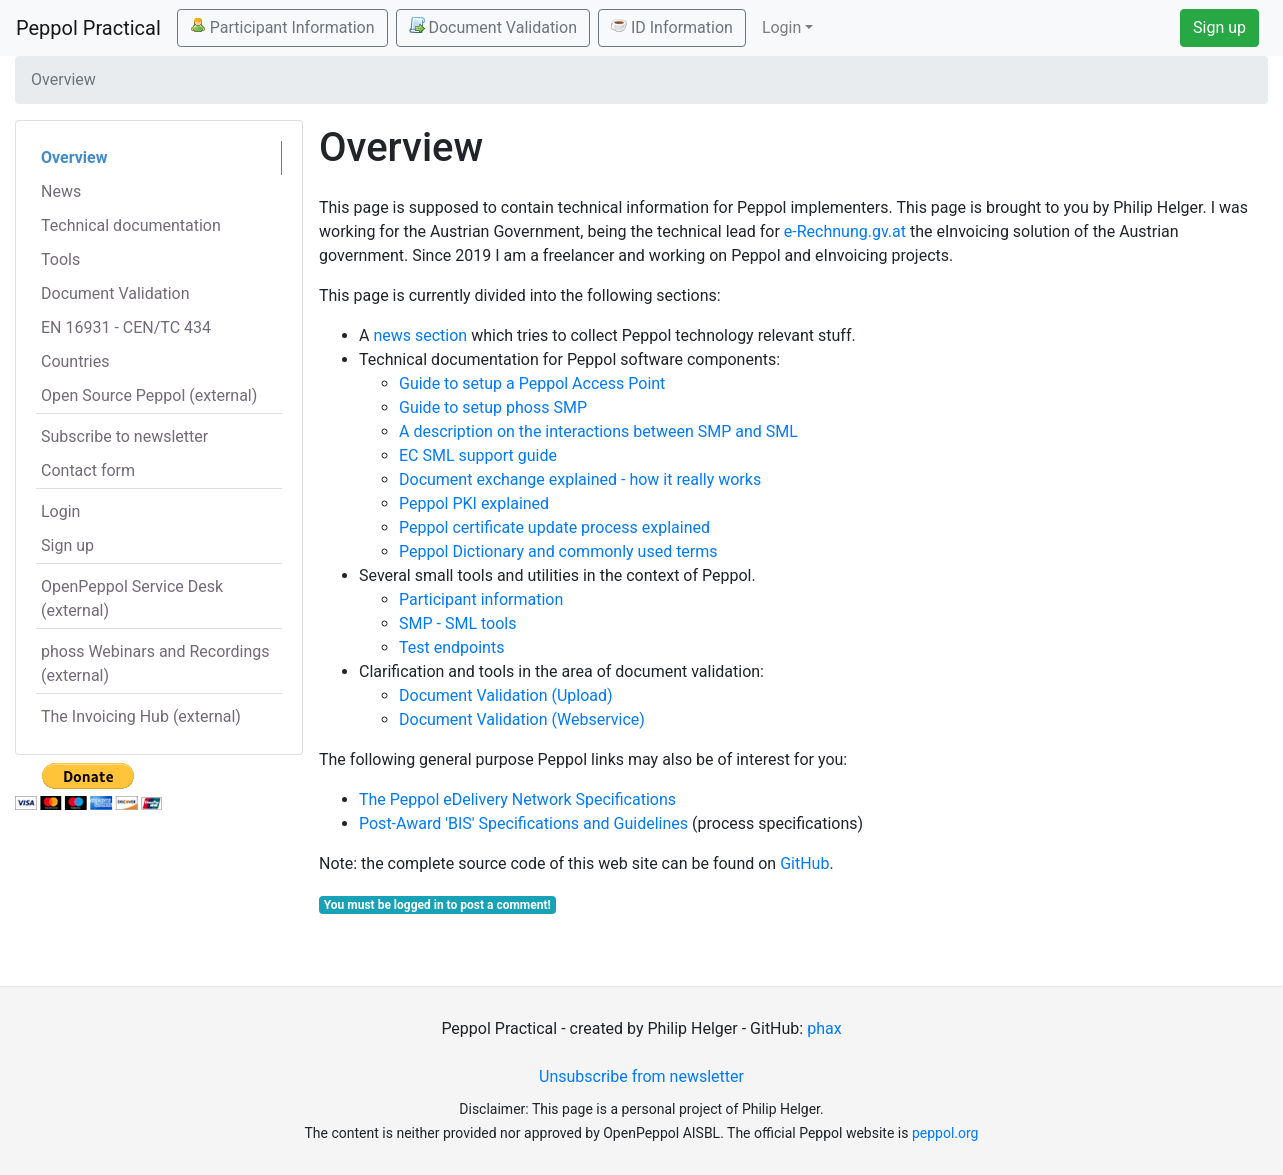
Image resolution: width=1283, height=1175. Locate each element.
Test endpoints (451, 647)
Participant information (481, 599)
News (61, 191)
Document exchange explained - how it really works (580, 479)
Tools (60, 259)
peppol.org (945, 1133)
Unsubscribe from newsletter (641, 1076)
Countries (75, 361)
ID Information (672, 27)
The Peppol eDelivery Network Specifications (517, 799)
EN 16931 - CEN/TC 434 (126, 327)
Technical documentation (131, 225)
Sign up (1219, 27)
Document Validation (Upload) (506, 695)
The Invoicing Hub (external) (141, 716)
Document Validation (493, 27)
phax (824, 1028)
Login (60, 511)
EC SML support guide (478, 455)
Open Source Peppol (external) (149, 395)
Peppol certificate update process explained (554, 527)
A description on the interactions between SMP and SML (598, 431)
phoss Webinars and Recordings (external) (155, 663)
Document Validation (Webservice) (522, 719)
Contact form (88, 470)
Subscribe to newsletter (124, 436)
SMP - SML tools (457, 623)
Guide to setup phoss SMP (493, 407)
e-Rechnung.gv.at (845, 231)
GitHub (804, 863)
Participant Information (282, 27)
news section (420, 335)
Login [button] (781, 27)
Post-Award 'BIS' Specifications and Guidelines (523, 823)
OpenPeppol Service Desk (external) (132, 598)
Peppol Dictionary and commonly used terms (558, 551)
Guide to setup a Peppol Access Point (532, 383)
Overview (74, 157)
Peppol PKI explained (474, 503)
